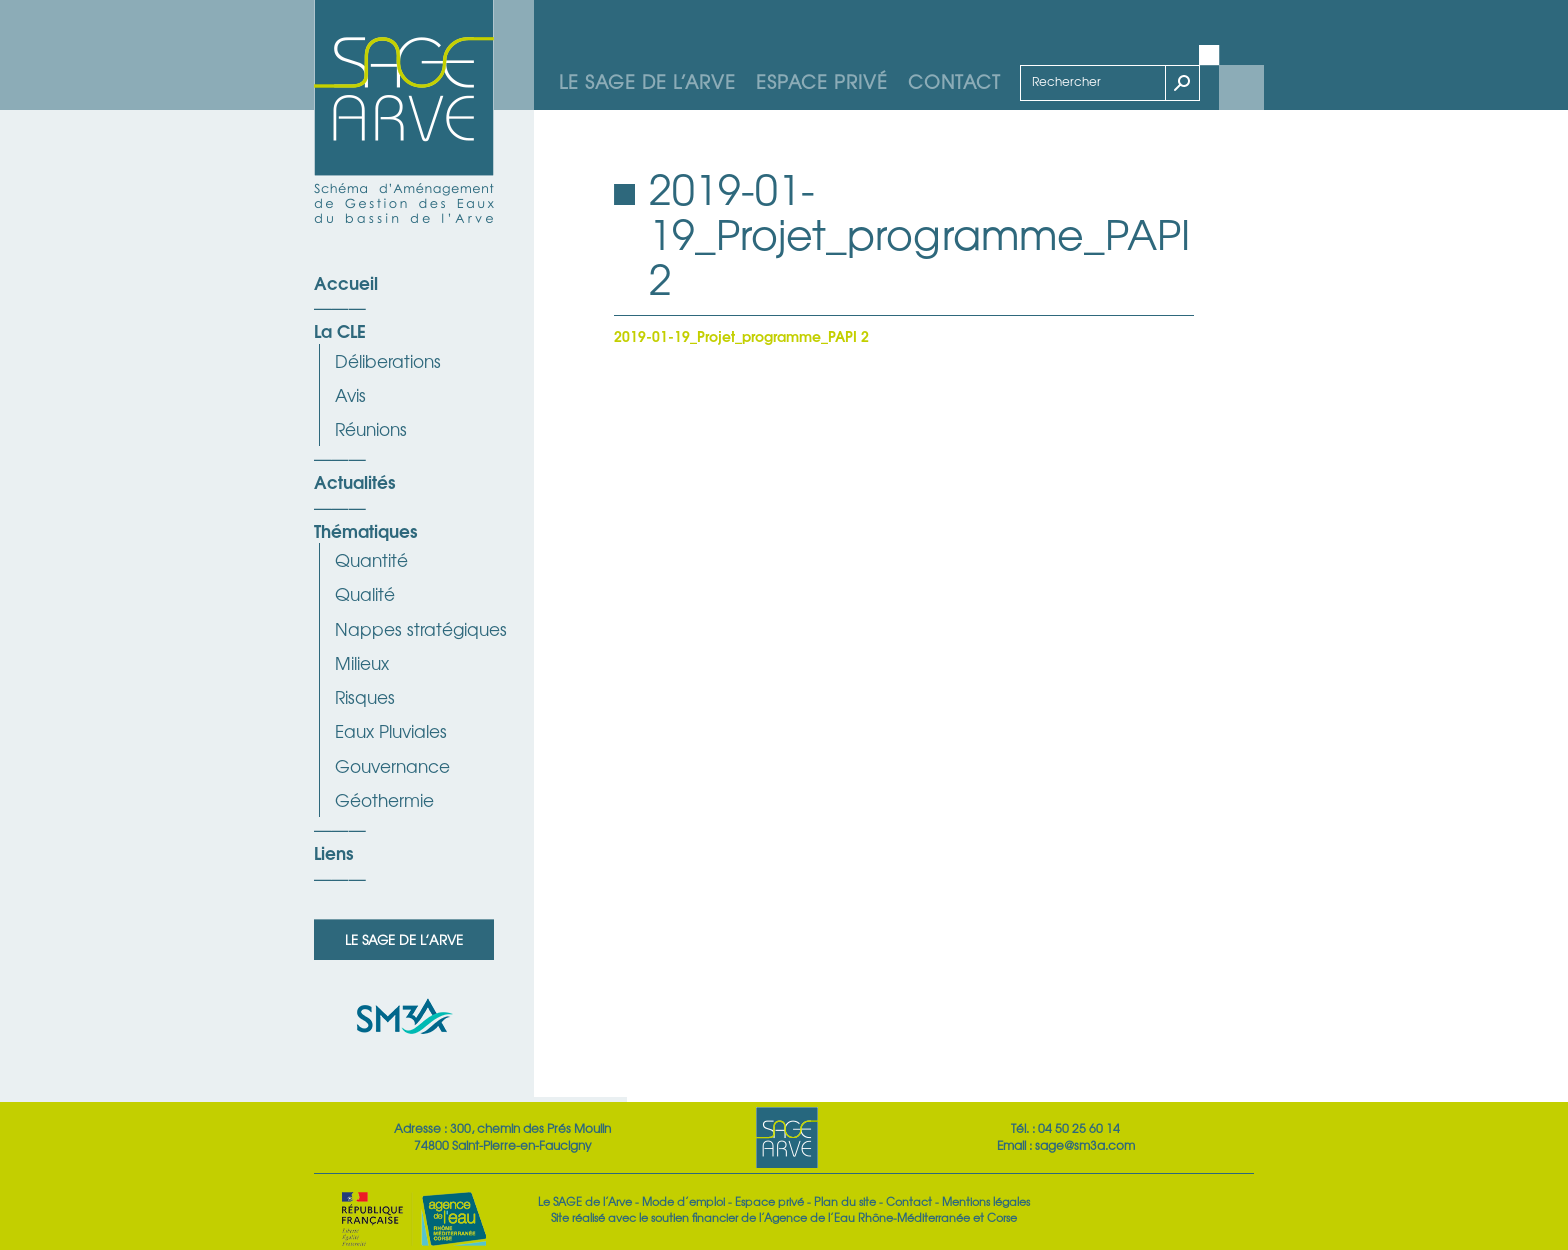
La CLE (340, 330)
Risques (365, 696)
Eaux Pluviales (391, 730)
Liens (333, 852)
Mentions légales (986, 1201)
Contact (954, 81)
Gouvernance (392, 765)
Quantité (371, 559)
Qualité (365, 593)
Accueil (346, 282)
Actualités (354, 481)
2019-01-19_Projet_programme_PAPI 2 (741, 335)
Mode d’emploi (683, 1201)
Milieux (362, 662)
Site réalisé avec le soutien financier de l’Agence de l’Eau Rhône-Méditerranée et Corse (784, 1217)
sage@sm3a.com (1085, 1145)
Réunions (371, 428)
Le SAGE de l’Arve (647, 81)
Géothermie (384, 799)
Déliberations (388, 360)
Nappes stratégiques (421, 628)
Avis (350, 394)
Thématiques (365, 530)
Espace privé (822, 81)
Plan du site (845, 1201)
